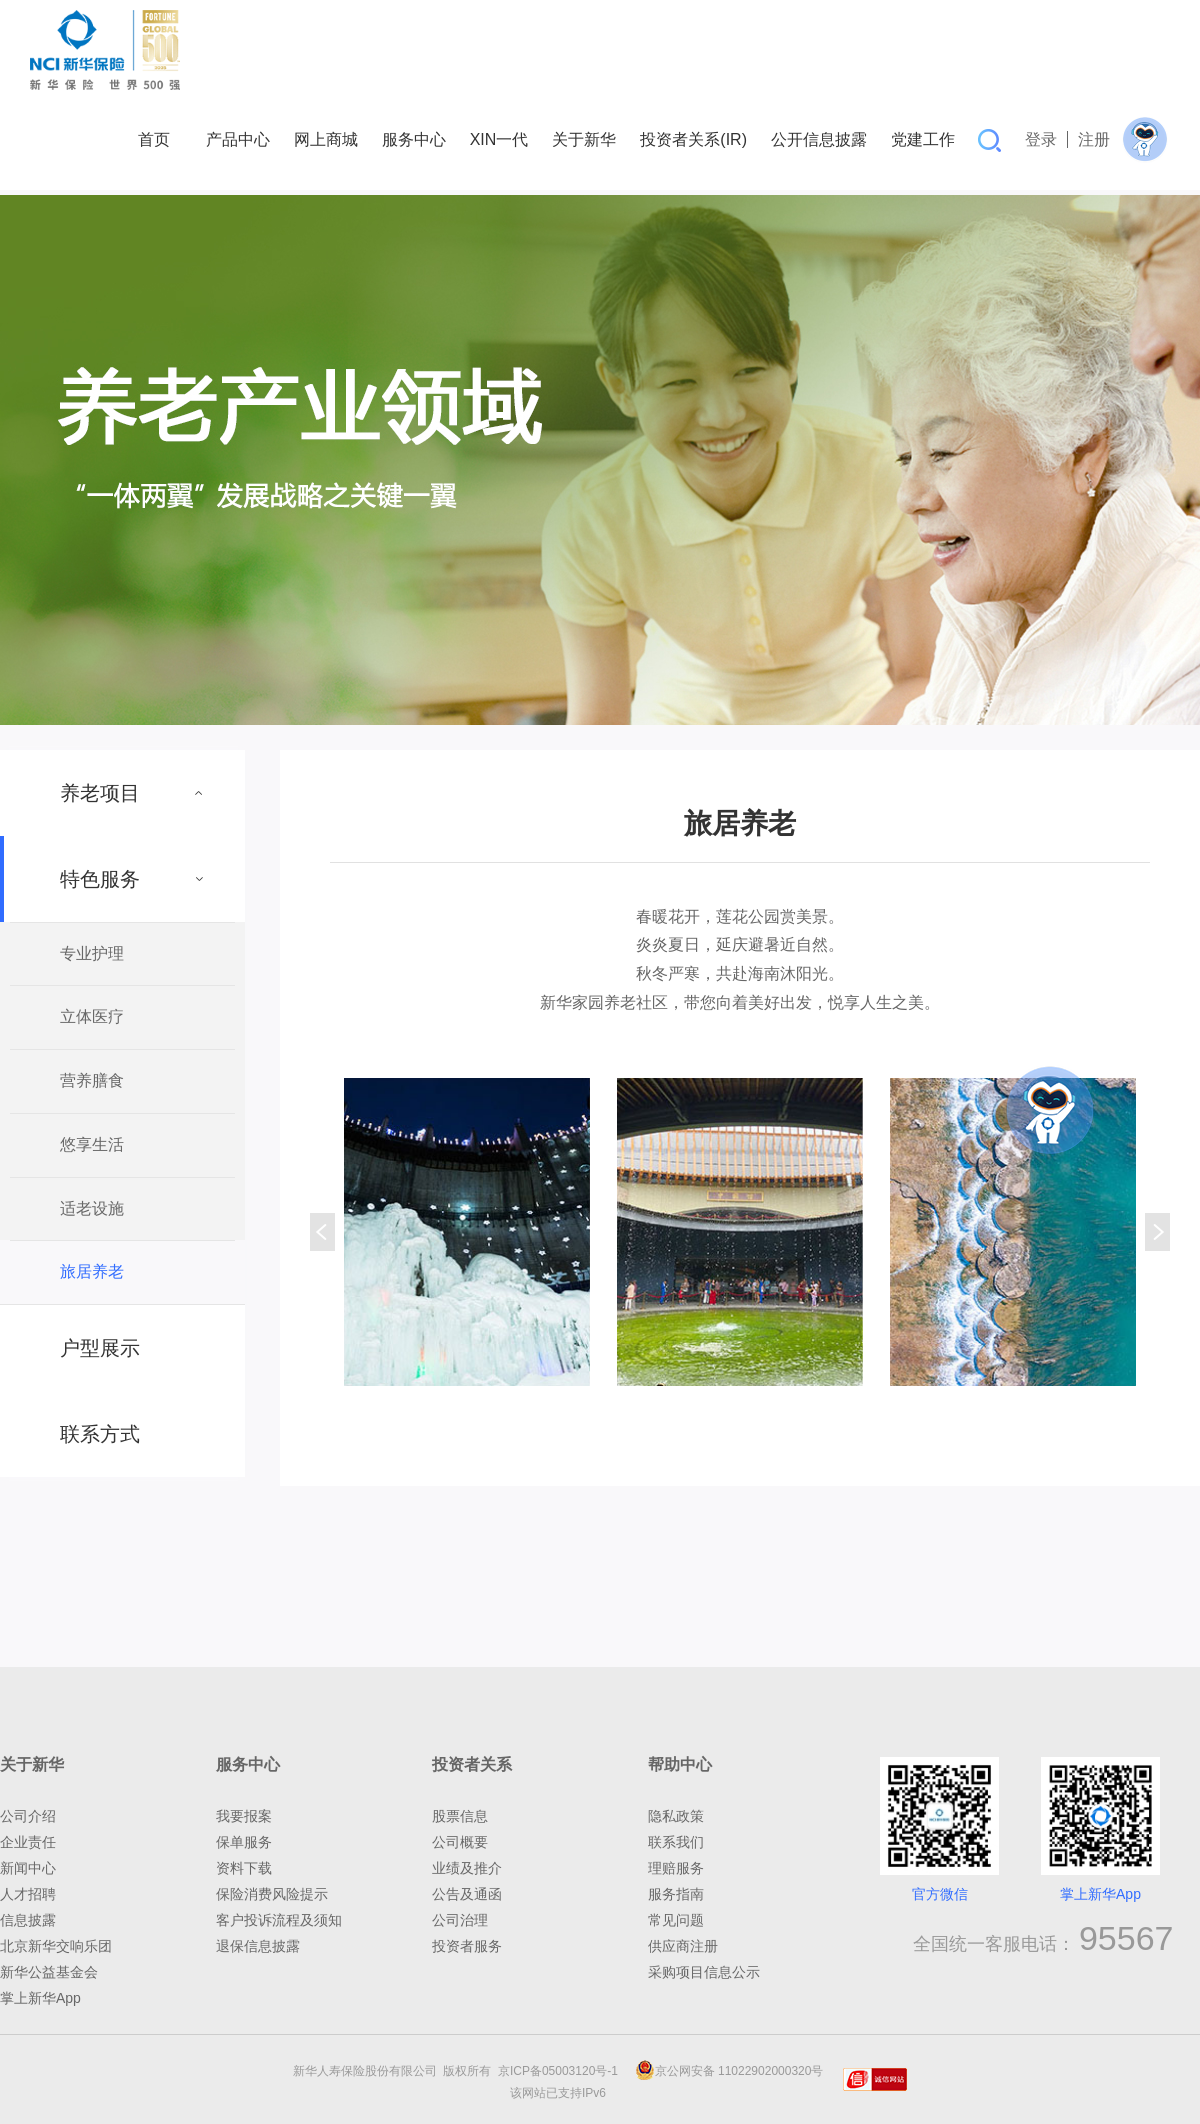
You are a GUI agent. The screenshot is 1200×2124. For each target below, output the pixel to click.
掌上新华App (40, 1998)
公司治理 (460, 1920)
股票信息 (460, 1816)
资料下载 (244, 1868)
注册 (1094, 139)
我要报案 (244, 1816)
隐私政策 (676, 1816)
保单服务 (244, 1842)
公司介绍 (28, 1816)
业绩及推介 (467, 1868)
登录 (1041, 139)
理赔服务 (676, 1868)
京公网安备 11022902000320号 (729, 2071)
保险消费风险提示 (272, 1894)
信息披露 (28, 1920)
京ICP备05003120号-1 (561, 2071)
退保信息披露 (258, 1946)
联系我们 (676, 1842)
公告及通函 (467, 1894)
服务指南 (676, 1894)
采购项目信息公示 (704, 1972)
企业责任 (28, 1842)
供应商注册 (683, 1946)
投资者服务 (467, 1946)
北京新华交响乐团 (56, 1946)
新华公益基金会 (49, 1972)
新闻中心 (28, 1868)
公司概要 (460, 1842)
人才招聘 (28, 1894)
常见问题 (676, 1920)
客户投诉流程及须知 (279, 1920)
